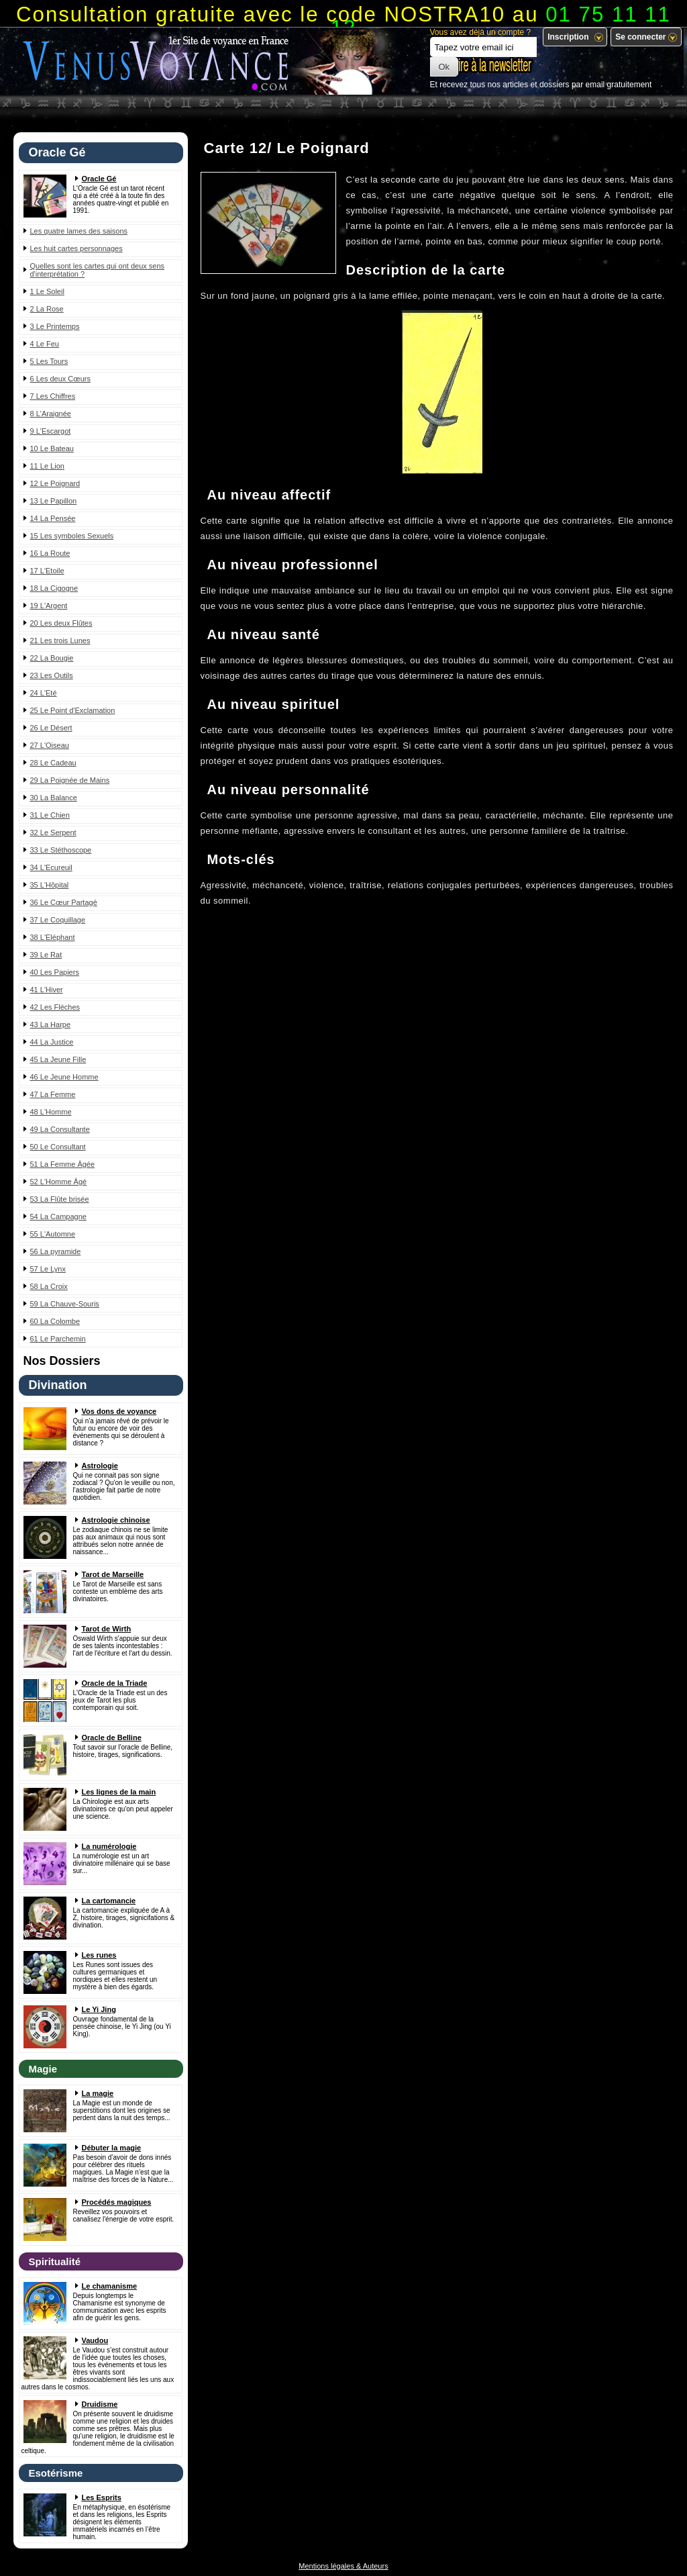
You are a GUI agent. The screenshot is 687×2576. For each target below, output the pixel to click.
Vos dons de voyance (119, 1411)
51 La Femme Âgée (62, 1164)
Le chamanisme (110, 2286)
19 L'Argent (49, 606)
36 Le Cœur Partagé (63, 902)
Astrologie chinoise (116, 1520)
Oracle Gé (99, 179)
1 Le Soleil (47, 291)
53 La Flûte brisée (59, 1199)
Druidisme (100, 2404)
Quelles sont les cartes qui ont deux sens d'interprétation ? (97, 270)
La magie (98, 2093)
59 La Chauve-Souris (64, 1304)
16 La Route (50, 553)
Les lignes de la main (119, 1792)
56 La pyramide (55, 1251)
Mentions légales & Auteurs (343, 2566)
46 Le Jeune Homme (64, 1077)
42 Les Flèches (55, 1007)
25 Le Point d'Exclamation (72, 710)
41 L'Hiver (46, 990)
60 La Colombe (55, 1321)
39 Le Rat (46, 955)
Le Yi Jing (99, 2009)
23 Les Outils (51, 675)
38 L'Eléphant (52, 937)
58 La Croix (49, 1286)
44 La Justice (52, 1042)
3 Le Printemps (55, 326)
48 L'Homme (51, 1112)
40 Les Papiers (54, 972)
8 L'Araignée (50, 414)
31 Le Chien (50, 815)
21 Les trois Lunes (60, 640)
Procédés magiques (117, 2202)
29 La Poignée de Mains (70, 780)
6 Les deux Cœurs (60, 379)
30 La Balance (53, 798)
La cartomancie (109, 1901)
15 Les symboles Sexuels (72, 536)
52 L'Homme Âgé (58, 1182)
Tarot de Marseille (113, 1574)
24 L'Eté (43, 693)
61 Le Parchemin (58, 1339)
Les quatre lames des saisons (79, 231)
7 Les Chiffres (53, 396)
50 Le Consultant (58, 1147)
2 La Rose (47, 309)
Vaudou (95, 2340)
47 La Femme (53, 1094)
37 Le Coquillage (58, 920)
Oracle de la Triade (115, 1683)
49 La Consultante (60, 1129)
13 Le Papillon (53, 501)
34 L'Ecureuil (51, 867)
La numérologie (109, 1846)
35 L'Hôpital (49, 885)
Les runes (99, 1955)
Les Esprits (101, 2497)
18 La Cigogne (54, 588)
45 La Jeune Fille (58, 1059)
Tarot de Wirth (106, 1629)
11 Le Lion (47, 466)
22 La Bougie (52, 658)
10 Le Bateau (52, 448)
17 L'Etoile (47, 571)
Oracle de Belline (112, 1737)
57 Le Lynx (48, 1269)
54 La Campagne (58, 1216)
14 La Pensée (53, 518)
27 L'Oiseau (49, 745)
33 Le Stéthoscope (61, 850)
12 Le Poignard (55, 483)
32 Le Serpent (53, 832)
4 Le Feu (44, 344)
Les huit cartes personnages (76, 248)
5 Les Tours (49, 361)
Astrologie (100, 1466)
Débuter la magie (112, 2148)
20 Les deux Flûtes (61, 623)
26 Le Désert (51, 728)
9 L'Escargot (50, 431)
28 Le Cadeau (53, 763)
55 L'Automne (53, 1234)
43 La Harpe (50, 1024)
